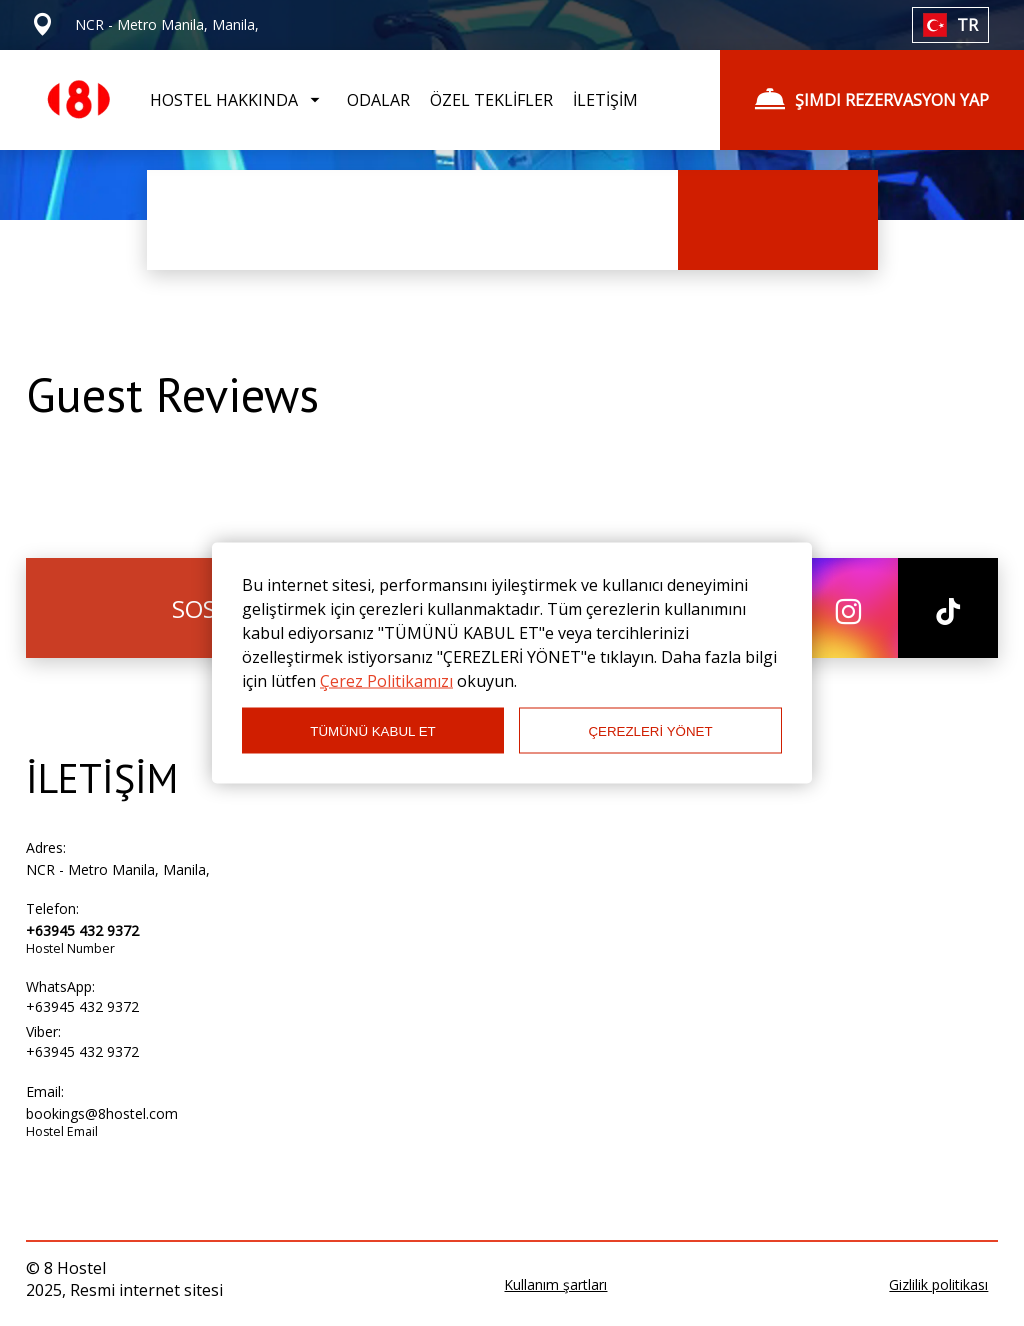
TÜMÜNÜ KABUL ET (372, 730)
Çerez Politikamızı (386, 681)
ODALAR (378, 100)
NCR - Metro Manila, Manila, (118, 869)
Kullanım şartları (555, 1284)
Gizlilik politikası (938, 1284)
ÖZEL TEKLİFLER (491, 100)
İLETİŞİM (605, 100)
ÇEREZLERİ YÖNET (650, 730)
